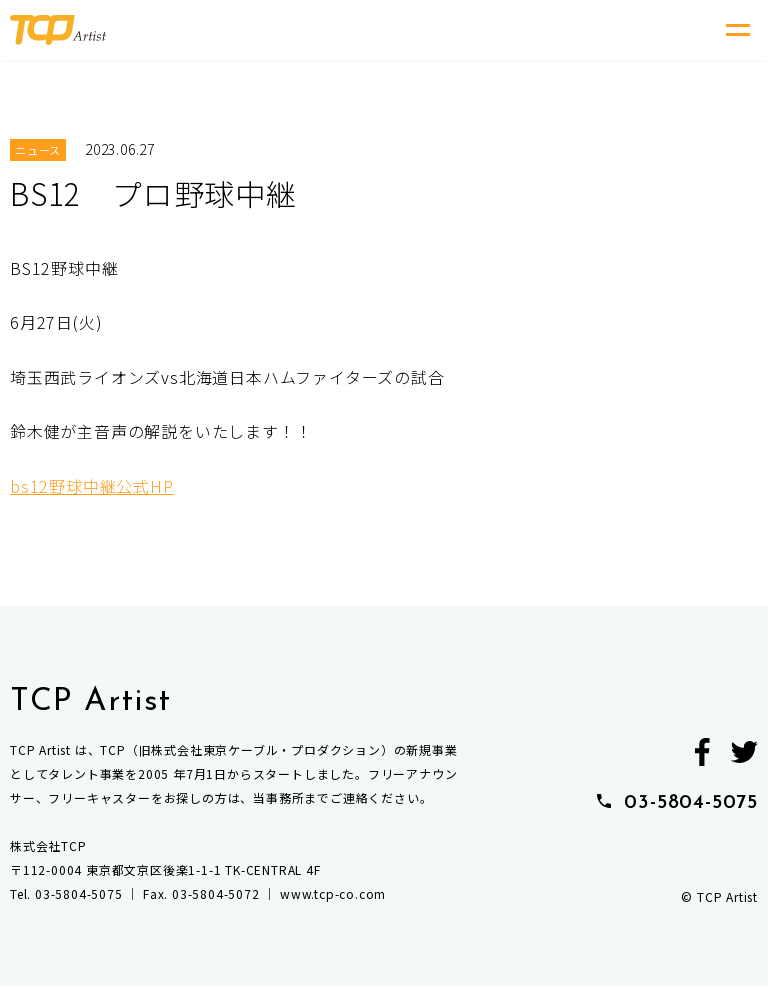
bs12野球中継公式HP (92, 486)
